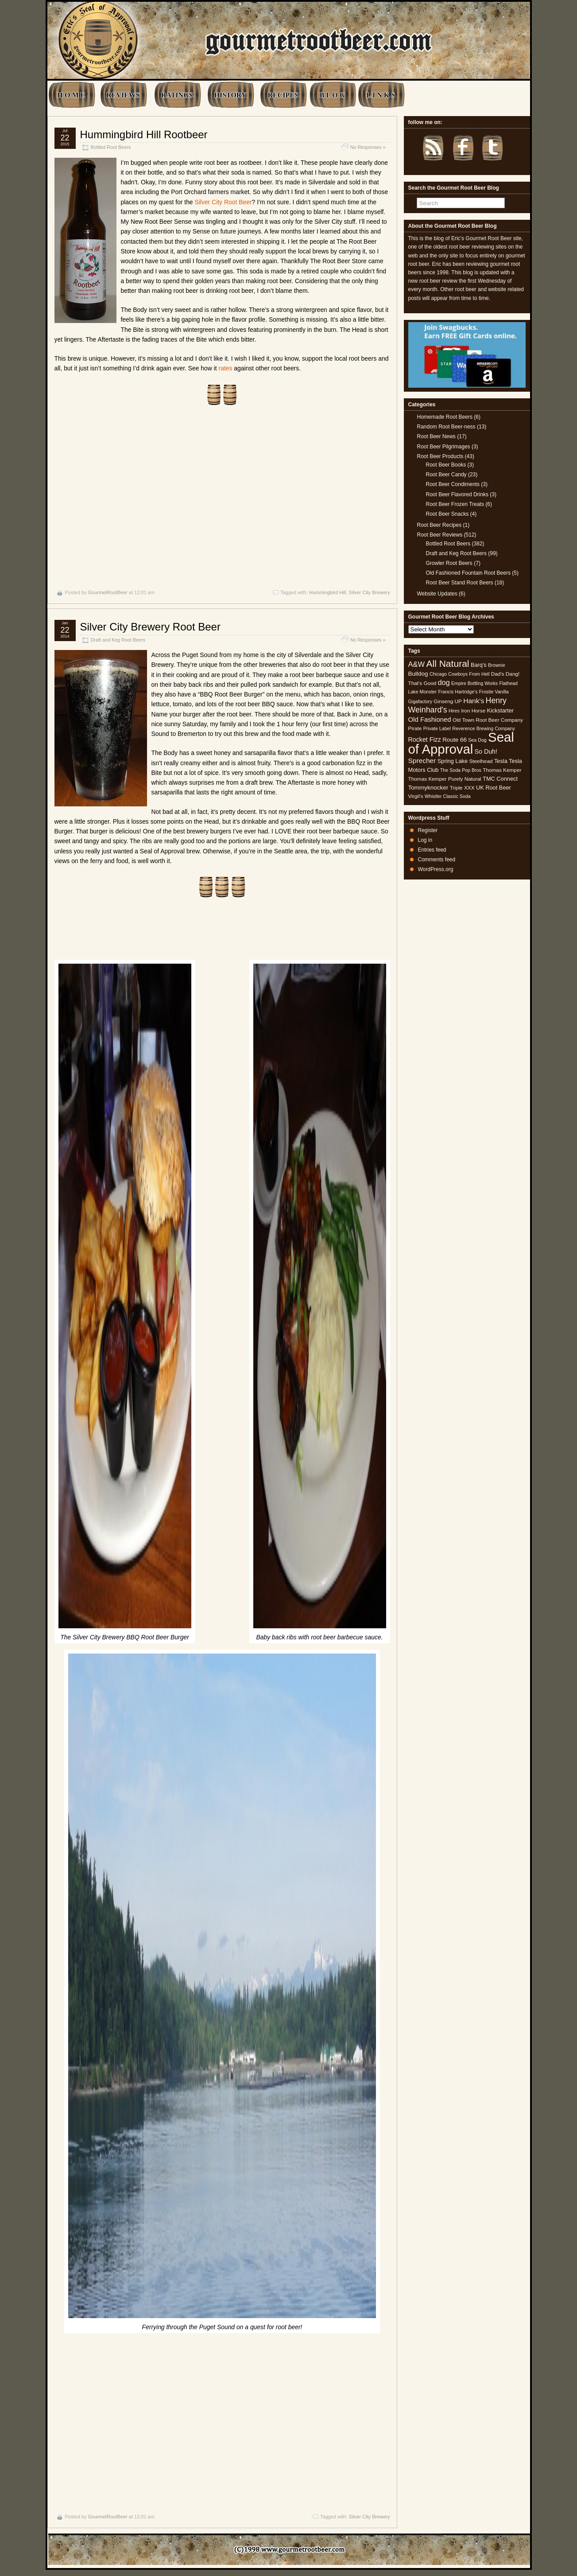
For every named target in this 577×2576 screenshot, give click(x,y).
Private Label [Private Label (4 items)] (437, 728)
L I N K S (380, 95)
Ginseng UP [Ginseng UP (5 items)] (448, 701)
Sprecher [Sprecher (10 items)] (422, 760)
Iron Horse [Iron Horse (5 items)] (473, 711)
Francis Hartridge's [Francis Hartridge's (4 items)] (457, 691)
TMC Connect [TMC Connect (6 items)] (500, 778)
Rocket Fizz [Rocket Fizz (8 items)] (424, 739)
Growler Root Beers (449, 563)
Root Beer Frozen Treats (455, 504)
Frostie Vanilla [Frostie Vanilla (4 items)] (494, 691)
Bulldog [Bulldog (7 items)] (418, 673)
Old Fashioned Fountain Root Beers (468, 573)
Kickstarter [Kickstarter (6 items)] (500, 710)
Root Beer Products (440, 456)
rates (225, 368)
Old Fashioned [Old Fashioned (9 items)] (429, 719)
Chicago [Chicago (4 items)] (438, 674)
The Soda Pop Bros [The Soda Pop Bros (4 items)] (460, 770)
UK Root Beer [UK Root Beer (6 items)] (493, 787)
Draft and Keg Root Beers (118, 639)
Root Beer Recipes (439, 525)
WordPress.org (435, 869)
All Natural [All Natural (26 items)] (447, 663)
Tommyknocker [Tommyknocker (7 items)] (428, 787)
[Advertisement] (222, 497)
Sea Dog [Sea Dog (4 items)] (477, 740)
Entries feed (432, 850)
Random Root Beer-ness (446, 427)
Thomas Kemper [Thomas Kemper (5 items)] (502, 770)
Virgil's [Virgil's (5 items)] (415, 796)
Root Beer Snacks (447, 514)
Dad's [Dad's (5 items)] (497, 674)
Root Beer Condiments (453, 484)
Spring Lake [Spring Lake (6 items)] (453, 761)
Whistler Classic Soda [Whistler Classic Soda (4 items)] (448, 796)
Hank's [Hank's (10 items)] (473, 700)
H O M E (71, 95)
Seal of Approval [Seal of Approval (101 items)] (461, 743)
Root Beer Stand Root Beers (459, 583)
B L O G (332, 95)
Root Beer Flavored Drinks (457, 494)
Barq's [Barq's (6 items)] (479, 665)
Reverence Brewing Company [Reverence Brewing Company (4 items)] (483, 728)
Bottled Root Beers (111, 147)
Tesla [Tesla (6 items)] (500, 761)
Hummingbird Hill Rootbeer (144, 134)
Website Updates (437, 594)
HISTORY (230, 95)
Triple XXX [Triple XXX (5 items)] (462, 788)
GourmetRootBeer (107, 592)
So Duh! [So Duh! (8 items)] (486, 751)
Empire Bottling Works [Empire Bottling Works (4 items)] (474, 683)
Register (428, 830)
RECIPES (282, 95)
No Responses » (368, 147)
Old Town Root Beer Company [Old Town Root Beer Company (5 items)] (488, 720)
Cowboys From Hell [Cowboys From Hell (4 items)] (468, 674)
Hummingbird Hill (327, 592)
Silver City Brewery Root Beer (150, 627)
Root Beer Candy (446, 474)
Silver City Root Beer (223, 202)
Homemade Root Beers (444, 417)
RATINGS (177, 95)
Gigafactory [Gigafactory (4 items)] (420, 701)
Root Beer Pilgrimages (443, 447)
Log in (425, 840)
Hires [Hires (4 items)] (454, 710)
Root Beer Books (446, 465)
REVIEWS (123, 95)
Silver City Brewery (369, 592)
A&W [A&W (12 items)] (416, 664)
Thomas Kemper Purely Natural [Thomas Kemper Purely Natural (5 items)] (444, 779)
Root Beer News (436, 436)
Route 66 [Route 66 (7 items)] (454, 739)
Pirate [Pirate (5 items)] (415, 728)
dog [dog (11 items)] (444, 682)
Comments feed (437, 859)
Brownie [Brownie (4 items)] (496, 665)
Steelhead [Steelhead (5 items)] (480, 761)
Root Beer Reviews (440, 535)
